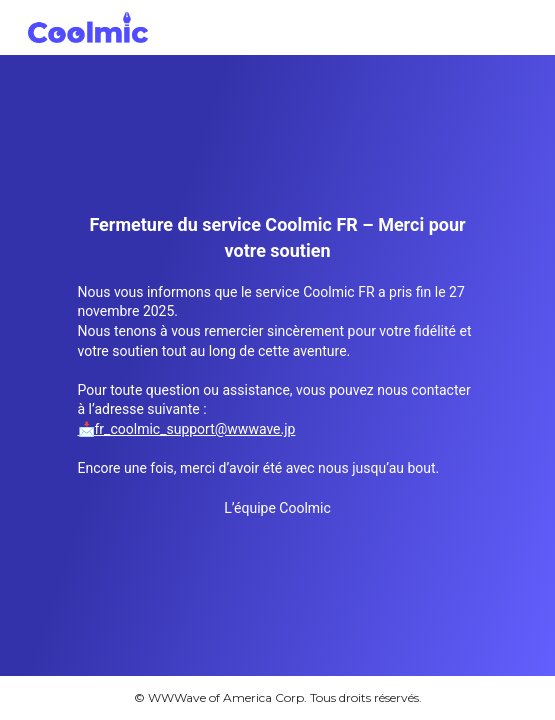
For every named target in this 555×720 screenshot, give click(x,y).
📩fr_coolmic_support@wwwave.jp (187, 429)
